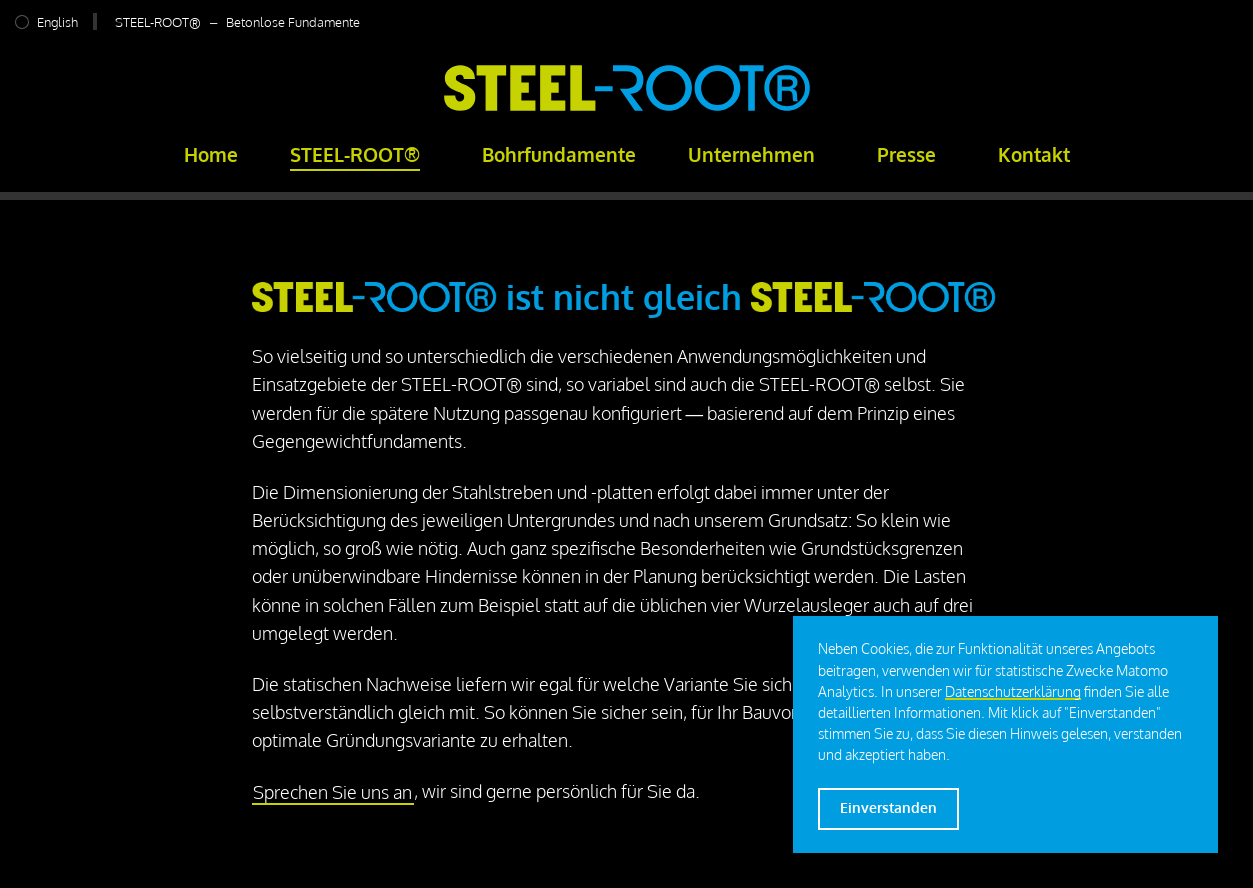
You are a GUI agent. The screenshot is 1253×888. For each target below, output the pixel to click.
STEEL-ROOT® (355, 154)
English (57, 21)
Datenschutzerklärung (1013, 691)
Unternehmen (751, 154)
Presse (906, 154)
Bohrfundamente (559, 154)
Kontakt (1034, 154)
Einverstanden (888, 807)
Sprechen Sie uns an (332, 791)
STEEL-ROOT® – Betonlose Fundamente (237, 21)
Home (211, 154)
